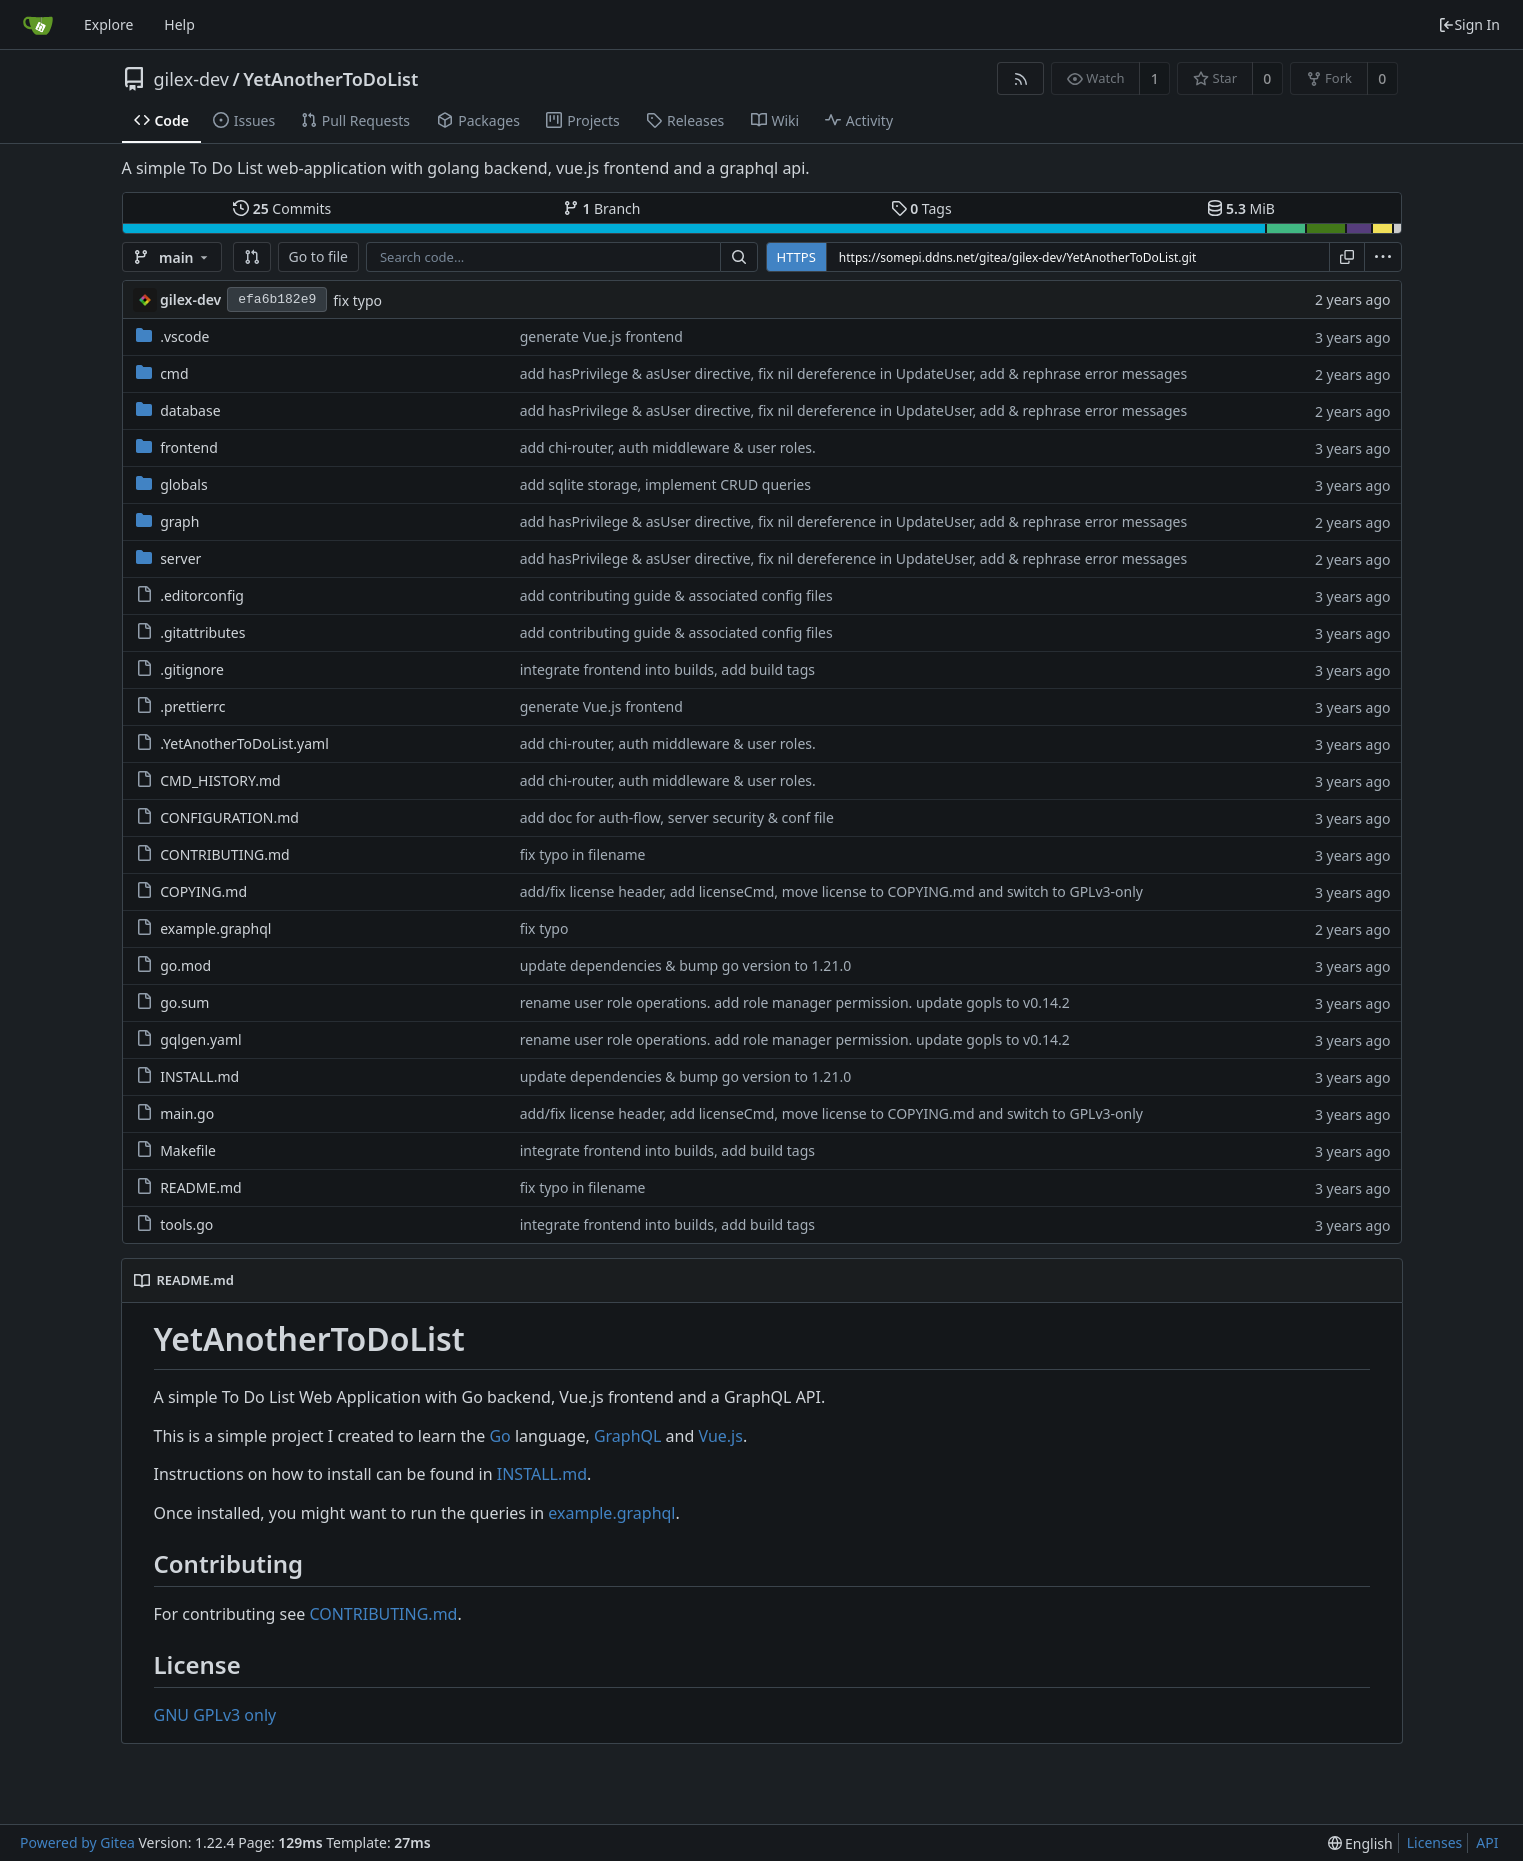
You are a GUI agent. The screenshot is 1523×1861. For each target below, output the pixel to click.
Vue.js (720, 1436)
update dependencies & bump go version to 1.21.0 (686, 965)
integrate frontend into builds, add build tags (667, 669)
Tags (921, 208)
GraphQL (628, 1436)
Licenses (1435, 1842)
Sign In (1469, 24)
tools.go (186, 1224)
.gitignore (192, 669)
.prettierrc (192, 706)
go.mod (185, 965)
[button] (252, 257)
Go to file (318, 256)
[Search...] (739, 257)
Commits (282, 208)
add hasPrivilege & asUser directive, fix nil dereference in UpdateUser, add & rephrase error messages (854, 373)
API (1487, 1842)
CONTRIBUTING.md (225, 854)
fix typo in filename (583, 854)
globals (183, 484)
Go (499, 1436)
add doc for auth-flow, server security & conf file (677, 817)
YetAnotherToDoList (330, 79)
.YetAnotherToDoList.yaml (244, 743)
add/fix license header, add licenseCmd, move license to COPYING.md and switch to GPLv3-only (831, 891)
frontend (189, 447)
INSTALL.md (199, 1076)
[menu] (1383, 257)
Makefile (188, 1150)
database (190, 410)
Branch (602, 208)
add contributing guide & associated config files (676, 595)
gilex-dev (191, 79)
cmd (174, 373)
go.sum (184, 1002)
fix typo (357, 300)
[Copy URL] (1347, 257)
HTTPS (796, 257)
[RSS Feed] (1020, 78)
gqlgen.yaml (200, 1039)
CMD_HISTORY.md (220, 780)
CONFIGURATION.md (229, 817)
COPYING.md (203, 891)
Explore (108, 24)
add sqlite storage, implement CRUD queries (665, 484)
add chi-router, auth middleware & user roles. (668, 447)
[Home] (38, 25)
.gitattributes (202, 632)
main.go (187, 1113)
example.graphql (215, 928)
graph (179, 521)
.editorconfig (202, 595)
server (180, 558)
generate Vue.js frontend (601, 336)
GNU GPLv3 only (215, 1715)
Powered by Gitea (77, 1842)
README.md (201, 1187)
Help (179, 24)
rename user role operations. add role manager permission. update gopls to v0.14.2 (795, 1002)
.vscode (184, 336)
